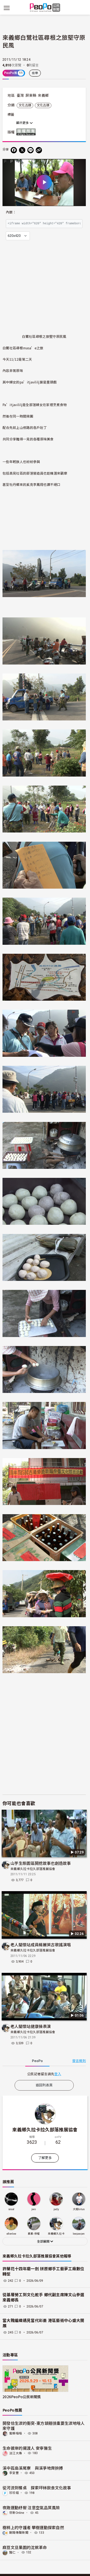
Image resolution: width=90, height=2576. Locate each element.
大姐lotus (79, 2209)
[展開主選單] (7, 8)
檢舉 (35, 73)
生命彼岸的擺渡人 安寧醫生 (27, 2448)
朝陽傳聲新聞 (18, 2533)
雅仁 (12, 2552)
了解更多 (45, 2158)
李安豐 (14, 2473)
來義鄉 (43, 95)
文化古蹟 (25, 105)
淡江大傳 (15, 2453)
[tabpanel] (44, 2074)
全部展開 (45, 2241)
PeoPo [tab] (37, 2061)
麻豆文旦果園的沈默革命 (25, 2547)
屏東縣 (30, 95)
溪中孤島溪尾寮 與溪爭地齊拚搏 (33, 2468)
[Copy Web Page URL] (39, 150)
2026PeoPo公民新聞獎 (22, 2396)
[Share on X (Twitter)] (22, 150)
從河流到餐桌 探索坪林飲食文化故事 (37, 2487)
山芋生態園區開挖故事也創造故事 (40, 1863)
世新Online (16, 2513)
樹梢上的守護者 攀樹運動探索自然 (33, 2527)
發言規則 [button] (79, 2061)
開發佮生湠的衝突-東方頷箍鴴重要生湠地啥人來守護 (44, 2425)
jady (56, 2209)
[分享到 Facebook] (14, 150)
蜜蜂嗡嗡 (15, 2433)
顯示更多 (24, 123)
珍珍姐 (14, 2493)
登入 (57, 2073)
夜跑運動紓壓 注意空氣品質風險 (31, 2507)
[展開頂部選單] (83, 8)
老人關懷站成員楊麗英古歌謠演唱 (40, 1944)
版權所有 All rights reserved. (26, 132)
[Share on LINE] (30, 150)
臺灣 (20, 95)
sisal (11, 2209)
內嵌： (11, 212)
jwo (34, 2209)
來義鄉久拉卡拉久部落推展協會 (32, 1869)
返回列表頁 (44, 2085)
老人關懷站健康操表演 (30, 2026)
